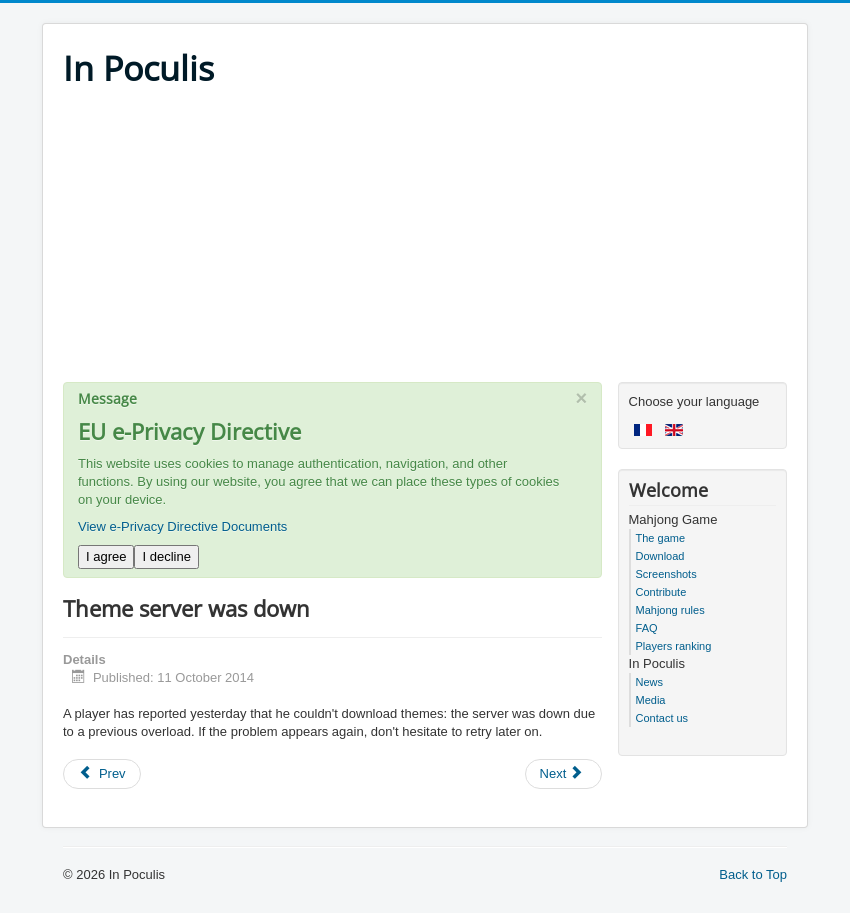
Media (651, 700)
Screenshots (666, 574)
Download (660, 556)
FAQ (647, 628)
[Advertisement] (425, 242)
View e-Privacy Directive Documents (182, 526)
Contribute (661, 592)
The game (661, 538)
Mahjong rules (670, 610)
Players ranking (674, 646)
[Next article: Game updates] (564, 774)
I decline (166, 556)
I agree (106, 556)
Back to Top (753, 874)
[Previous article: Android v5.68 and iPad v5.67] (102, 774)
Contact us (662, 718)
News (650, 682)
